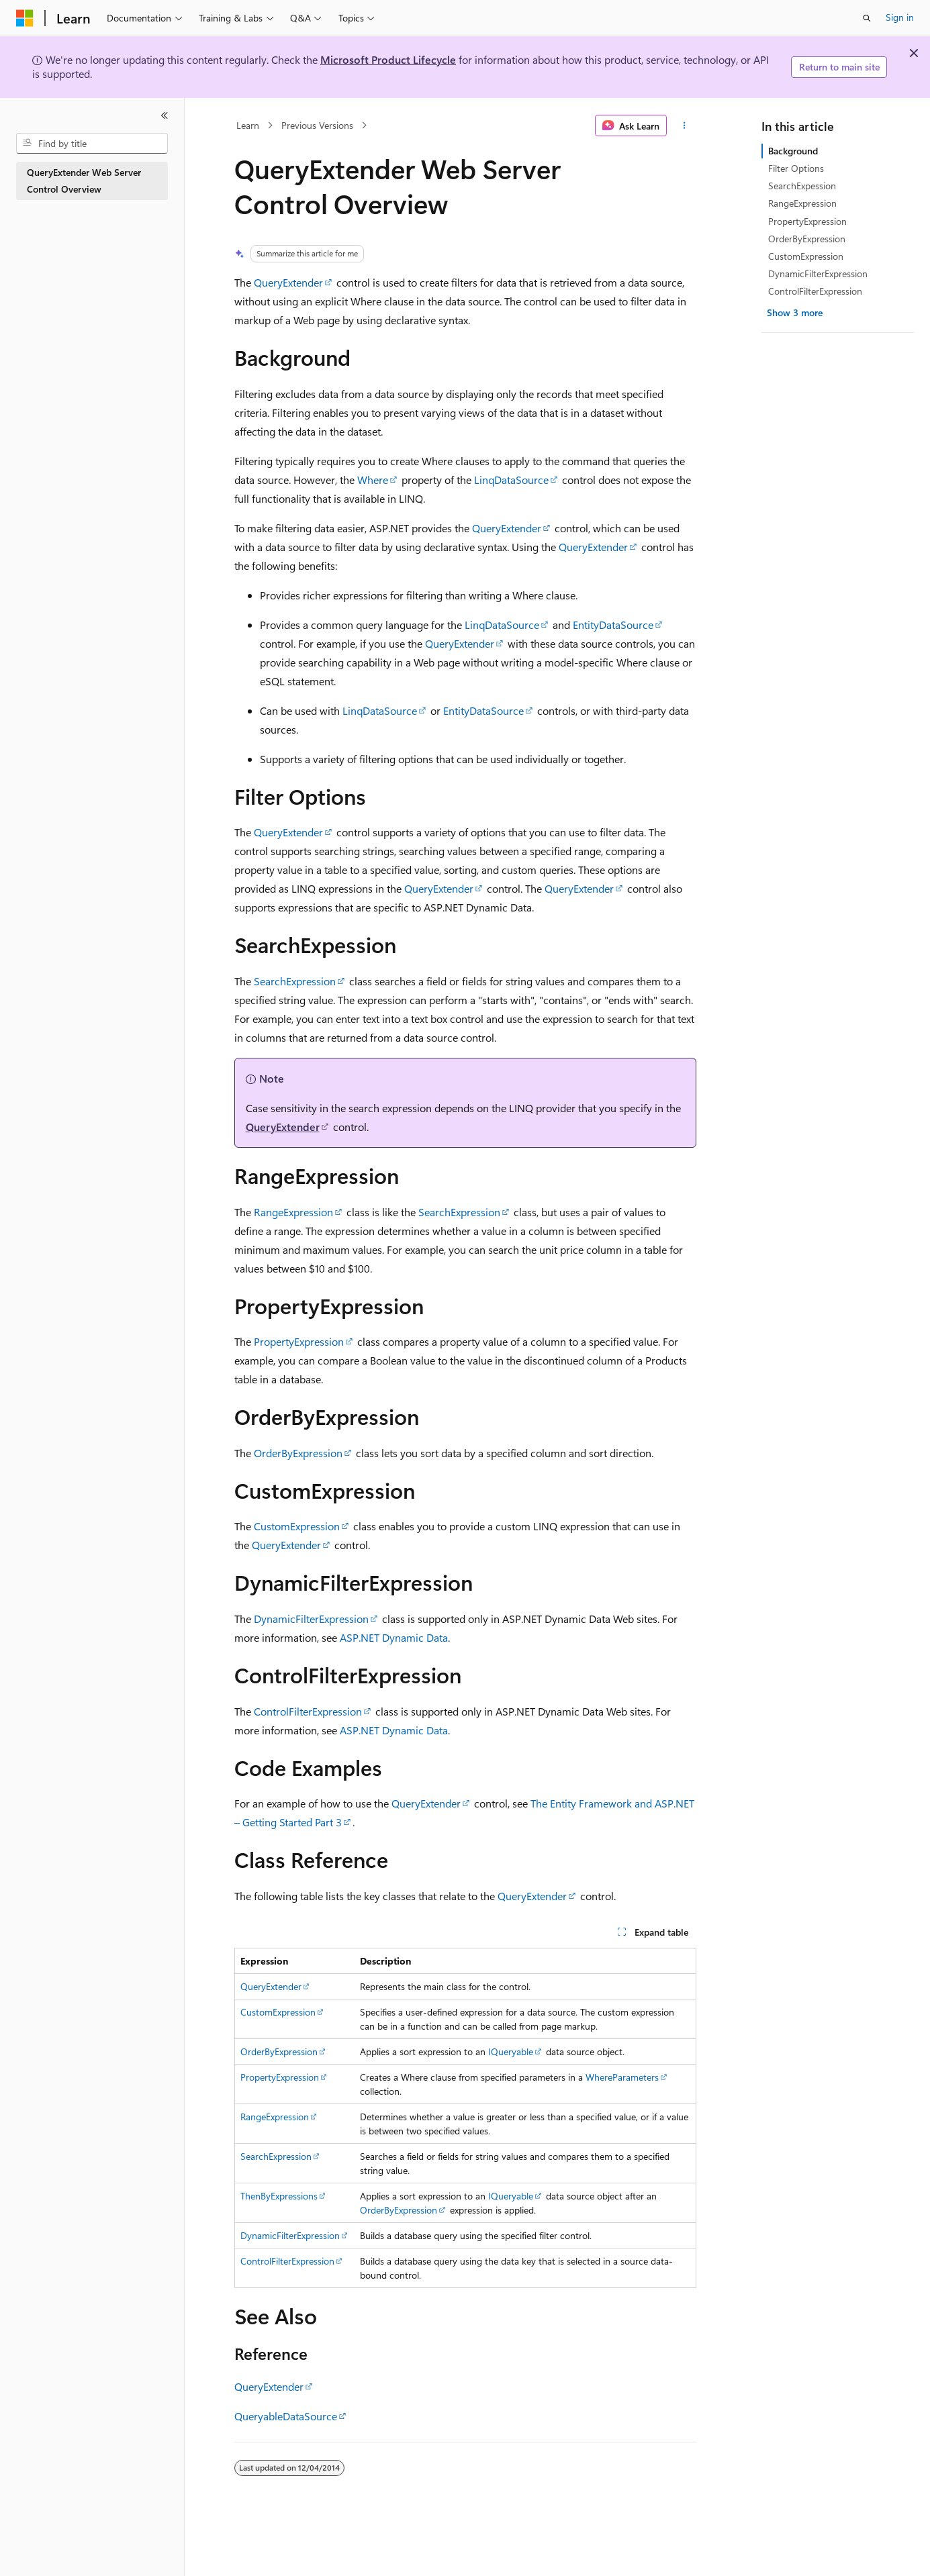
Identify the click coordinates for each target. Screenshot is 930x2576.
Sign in (900, 17)
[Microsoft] (25, 18)
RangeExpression (293, 1212)
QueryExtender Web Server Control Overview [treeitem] (84, 180)
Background (793, 150)
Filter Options (796, 168)
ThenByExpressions (279, 2195)
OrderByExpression (298, 1453)
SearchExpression (295, 981)
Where (372, 480)
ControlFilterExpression (308, 1711)
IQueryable (510, 2051)
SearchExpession (802, 185)
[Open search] (866, 18)
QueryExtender (288, 282)
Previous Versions (317, 125)
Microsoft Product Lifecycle (388, 59)
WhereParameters (622, 2077)
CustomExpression (297, 1526)
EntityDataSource (613, 624)
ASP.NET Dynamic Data (394, 1637)
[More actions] (684, 125)
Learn (247, 125)
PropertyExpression (299, 1341)
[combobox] (92, 143)
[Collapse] (164, 115)
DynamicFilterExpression (311, 1619)
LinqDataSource (511, 480)
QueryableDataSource (285, 2416)
